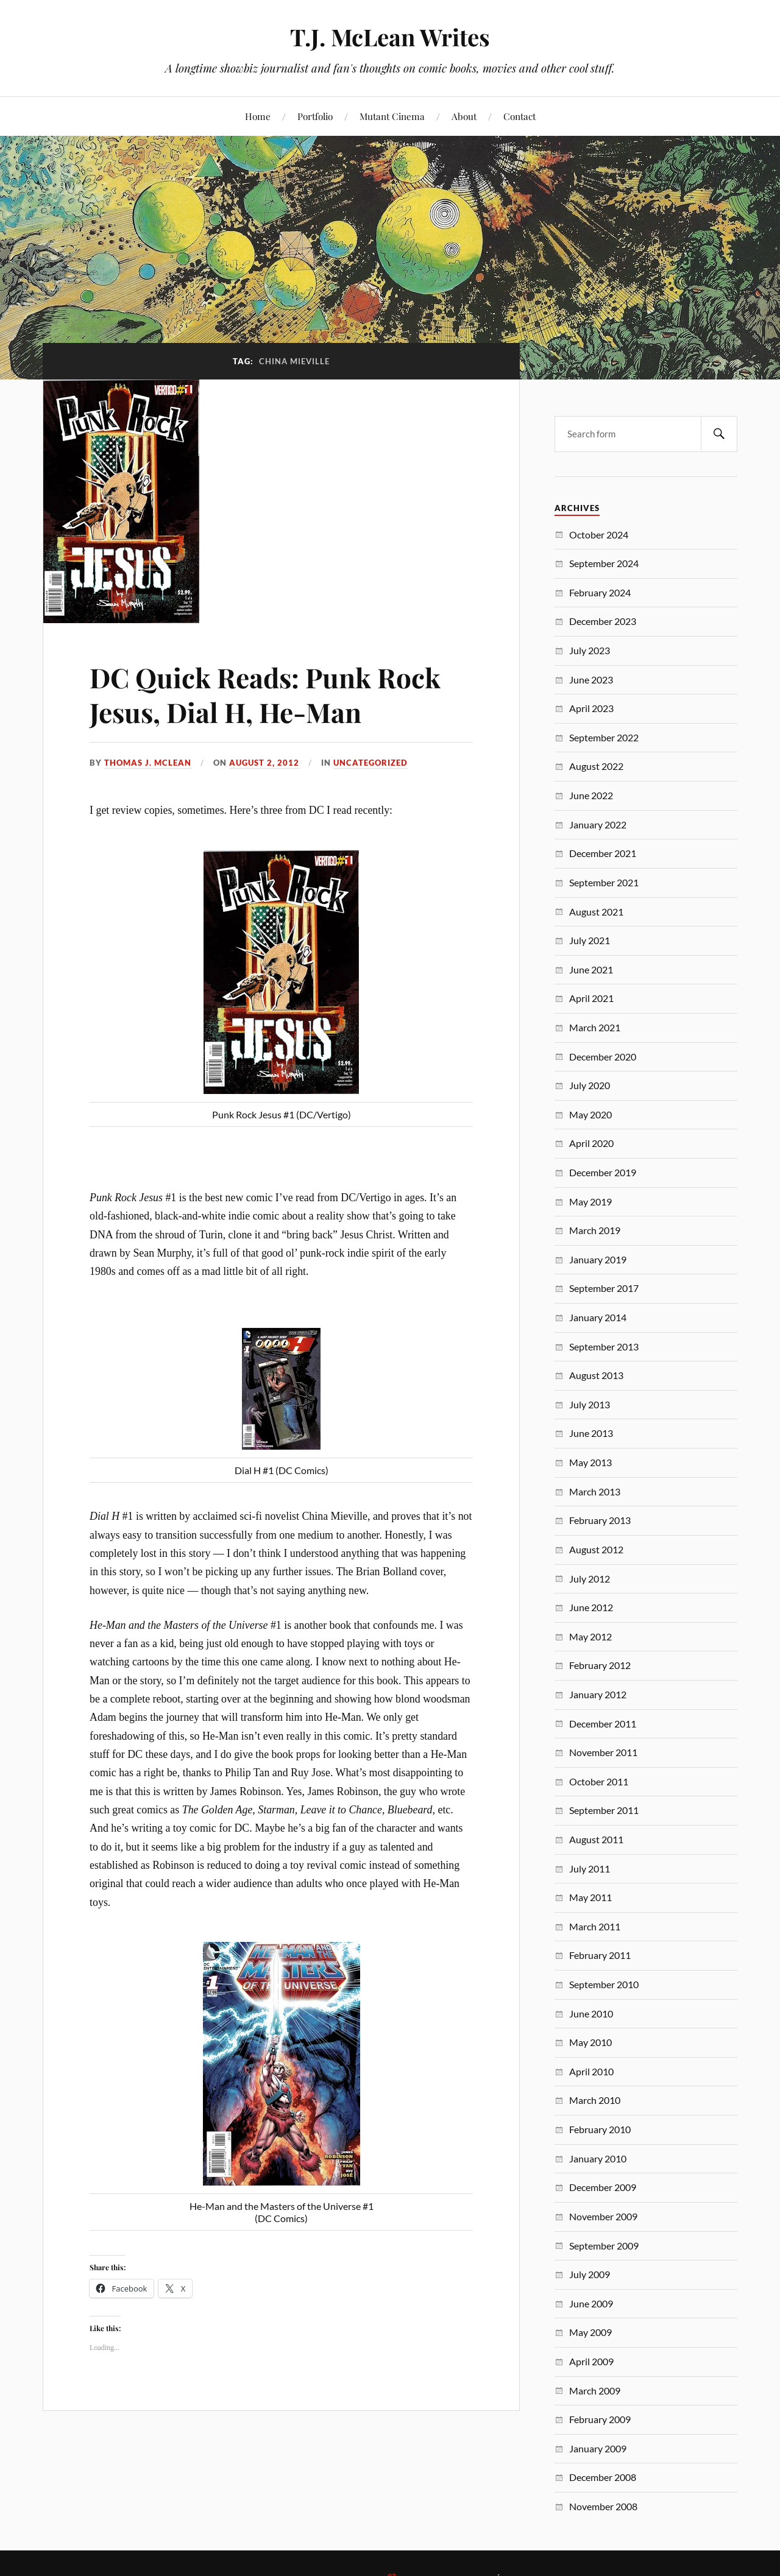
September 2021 (604, 882)
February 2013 (600, 1520)
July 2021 (589, 940)
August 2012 (596, 1549)
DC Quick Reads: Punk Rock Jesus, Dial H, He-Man (265, 694)
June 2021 (591, 969)
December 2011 (602, 1723)
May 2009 (590, 2332)
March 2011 (594, 1926)
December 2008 (602, 2477)
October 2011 (598, 1781)
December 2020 (602, 1056)
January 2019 (597, 1259)
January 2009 (597, 2448)
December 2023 (602, 621)
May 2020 (590, 1114)
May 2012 (590, 1636)
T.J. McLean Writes (390, 36)
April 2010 (591, 2071)
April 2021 (591, 998)
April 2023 (591, 708)
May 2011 (590, 1897)
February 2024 (600, 592)
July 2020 (589, 1085)
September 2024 (604, 563)
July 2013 (589, 1404)
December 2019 (602, 1172)
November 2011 (603, 1752)
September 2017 (604, 1288)
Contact (519, 116)
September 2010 (604, 1984)
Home (258, 116)
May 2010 (590, 2042)
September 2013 (604, 1346)
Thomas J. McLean (147, 763)
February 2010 (600, 2129)
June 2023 (591, 679)
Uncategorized (370, 763)
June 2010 (591, 2013)
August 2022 (596, 766)
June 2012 (591, 1607)
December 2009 (602, 2187)
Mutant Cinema (392, 116)
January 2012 (597, 1694)
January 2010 (597, 2158)
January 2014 (597, 1317)
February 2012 (600, 1665)
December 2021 (602, 853)
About (464, 116)
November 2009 (603, 2216)
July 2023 (589, 650)
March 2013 (594, 1491)
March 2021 (594, 1027)
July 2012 (589, 1578)
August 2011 (596, 1839)
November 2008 (603, 2506)
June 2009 (591, 2303)
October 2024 (598, 534)
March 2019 (594, 1230)
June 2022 (591, 795)
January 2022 (597, 824)
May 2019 (590, 1201)
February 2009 (600, 2419)
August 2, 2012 (264, 763)
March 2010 (594, 2100)
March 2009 (594, 2390)
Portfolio (315, 116)
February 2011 (600, 1955)
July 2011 (589, 1868)
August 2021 (596, 911)
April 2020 (591, 1143)
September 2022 (604, 737)
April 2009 (591, 2361)
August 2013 (596, 1375)
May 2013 (590, 1462)
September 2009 (604, 2245)
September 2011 (604, 1810)
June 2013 (591, 1433)
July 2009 (589, 2274)
